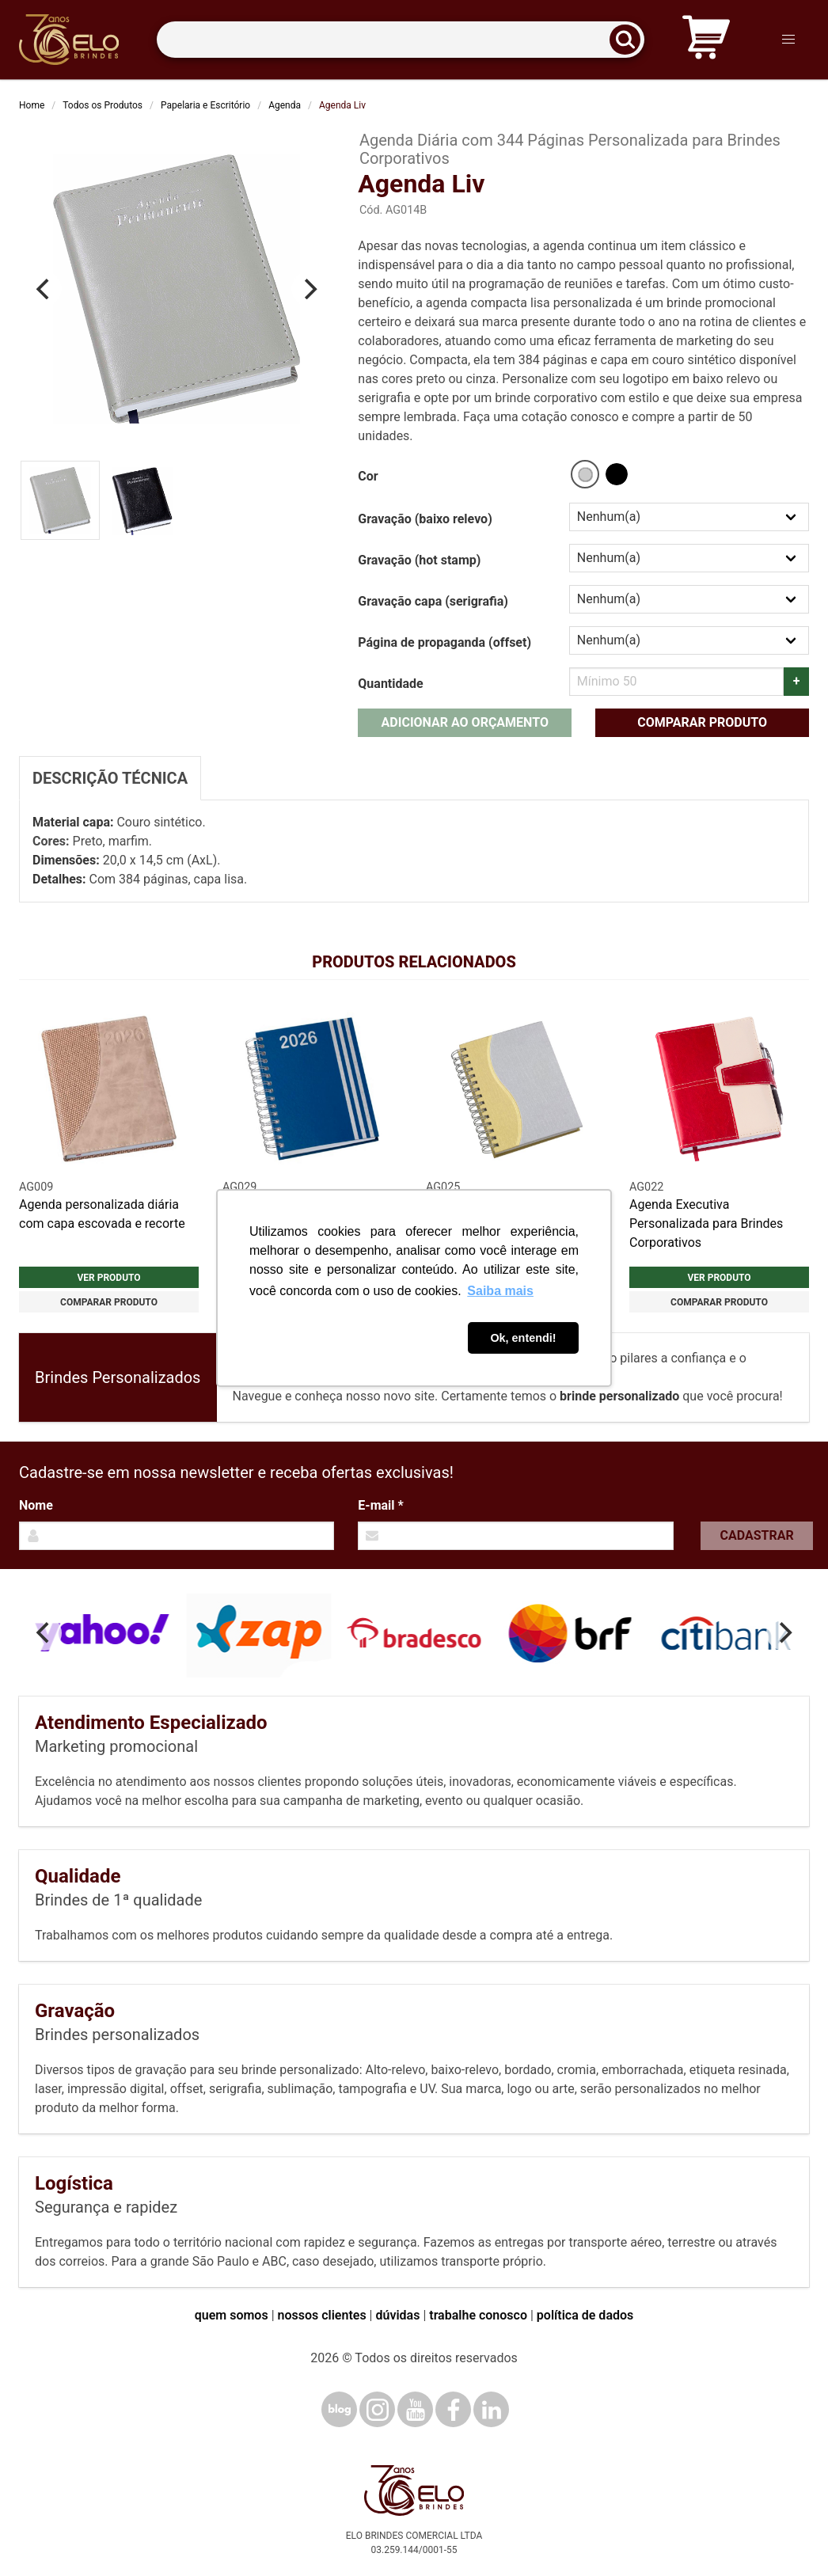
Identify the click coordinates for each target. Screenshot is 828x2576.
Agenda (284, 105)
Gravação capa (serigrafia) (433, 601)
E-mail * (380, 1505)
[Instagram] (377, 2409)
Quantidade (390, 683)
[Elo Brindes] (69, 39)
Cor (368, 476)
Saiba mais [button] (500, 1290)
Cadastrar (757, 1535)
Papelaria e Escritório (205, 105)
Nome (36, 1505)
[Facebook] (453, 2409)
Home (31, 105)
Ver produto (108, 1277)
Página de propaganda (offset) (444, 642)
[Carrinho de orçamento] (706, 39)
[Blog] (339, 2409)
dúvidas (397, 2315)
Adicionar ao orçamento (465, 722)
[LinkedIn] (491, 2409)
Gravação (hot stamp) (419, 560)
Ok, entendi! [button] (523, 1338)
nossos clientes (322, 2315)
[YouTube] (415, 2409)
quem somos (231, 2315)
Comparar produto (702, 722)
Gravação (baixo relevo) (425, 518)
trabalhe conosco (478, 2315)
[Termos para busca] (400, 40)
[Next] (308, 289)
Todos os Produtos (102, 105)
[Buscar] (630, 40)
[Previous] (44, 289)
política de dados (585, 2315)
